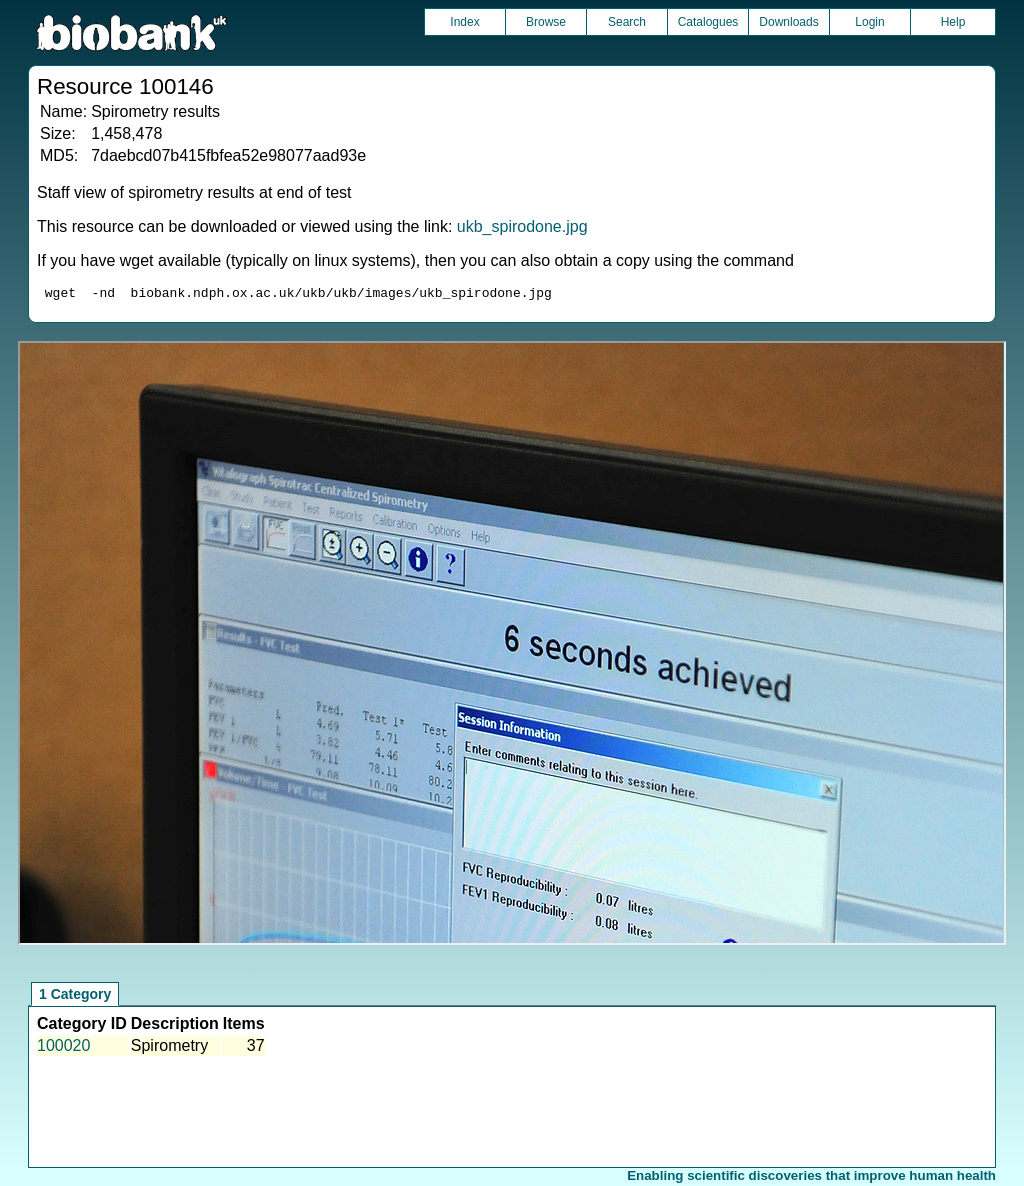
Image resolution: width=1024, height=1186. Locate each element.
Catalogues (708, 22)
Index (464, 22)
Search (627, 22)
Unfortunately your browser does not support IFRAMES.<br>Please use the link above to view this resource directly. (511, 646)
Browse (546, 22)
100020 (63, 1048)
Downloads (788, 22)
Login (869, 22)
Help (953, 22)
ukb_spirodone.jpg (522, 226)
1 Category (75, 997)
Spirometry (169, 1048)
